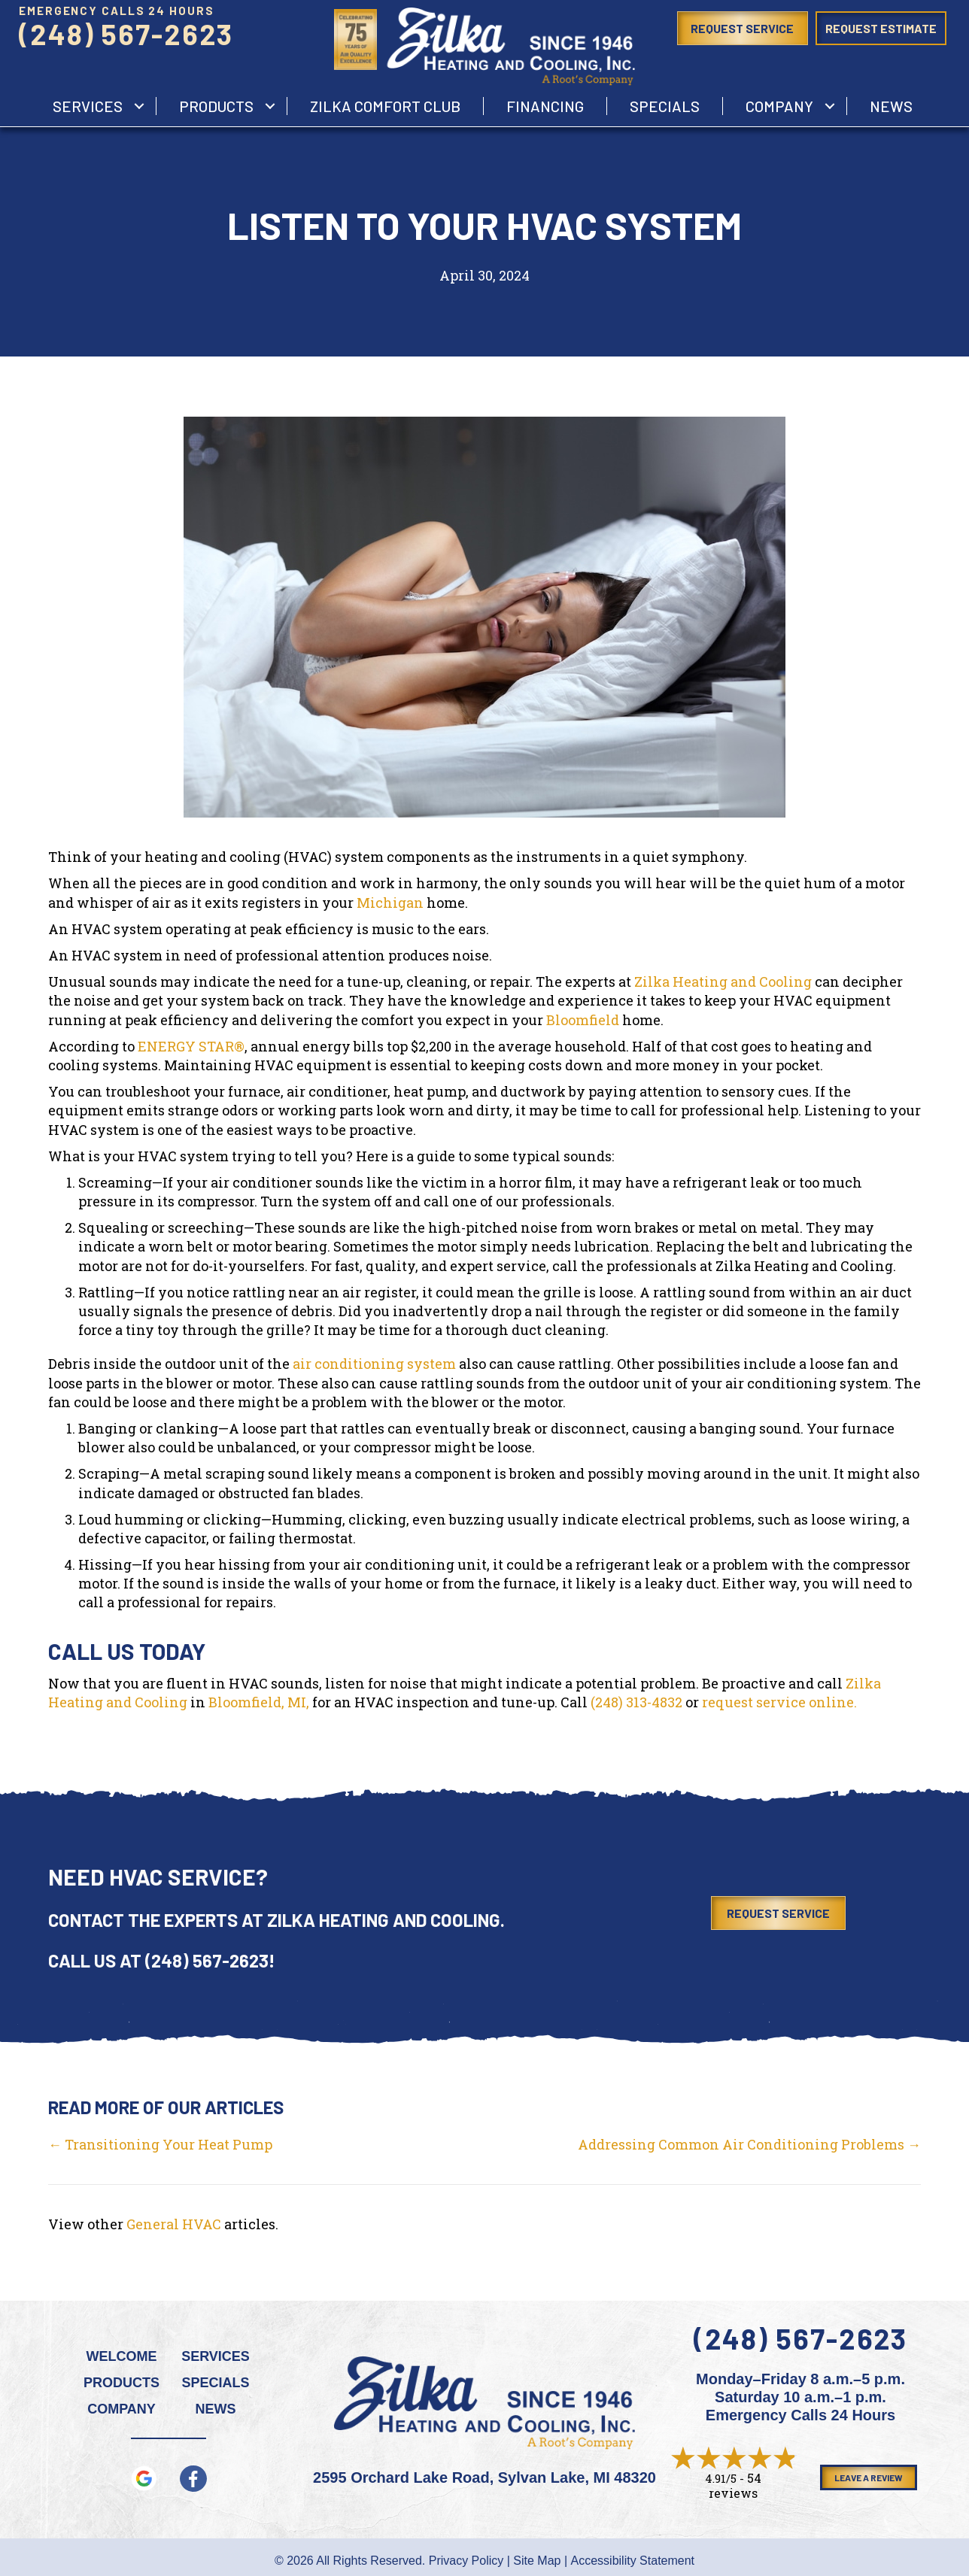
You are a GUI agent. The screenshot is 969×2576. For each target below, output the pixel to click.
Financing (545, 106)
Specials (665, 106)
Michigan (390, 903)
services (88, 106)
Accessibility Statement (633, 2560)
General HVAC (173, 2224)
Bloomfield (582, 1020)
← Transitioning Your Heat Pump (160, 2144)
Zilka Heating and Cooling (723, 981)
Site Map (536, 2560)
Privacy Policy (466, 2560)
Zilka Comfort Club (385, 106)
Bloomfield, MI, (258, 1702)
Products (216, 106)
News (891, 106)
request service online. (779, 1702)
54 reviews (735, 2485)
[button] (139, 106)
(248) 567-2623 (126, 34)
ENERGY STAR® (191, 1046)
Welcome (122, 2356)
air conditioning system (374, 1364)
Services (215, 2356)
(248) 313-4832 (636, 1702)
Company (779, 106)
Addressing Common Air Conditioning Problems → (749, 2144)
